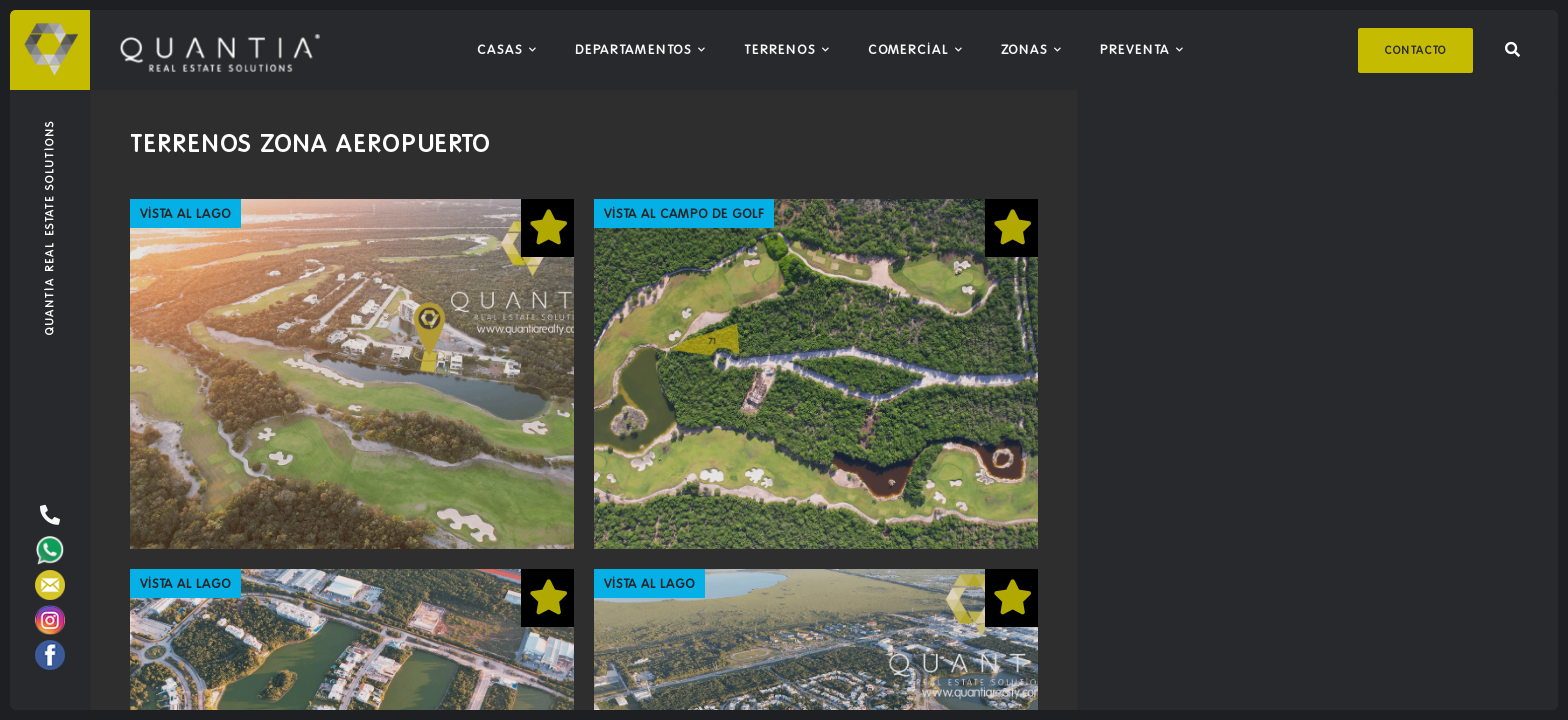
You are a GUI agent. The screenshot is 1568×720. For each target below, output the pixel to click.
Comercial (908, 49)
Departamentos (633, 49)
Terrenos (780, 49)
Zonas (1024, 49)
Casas (500, 49)
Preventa (1135, 49)
